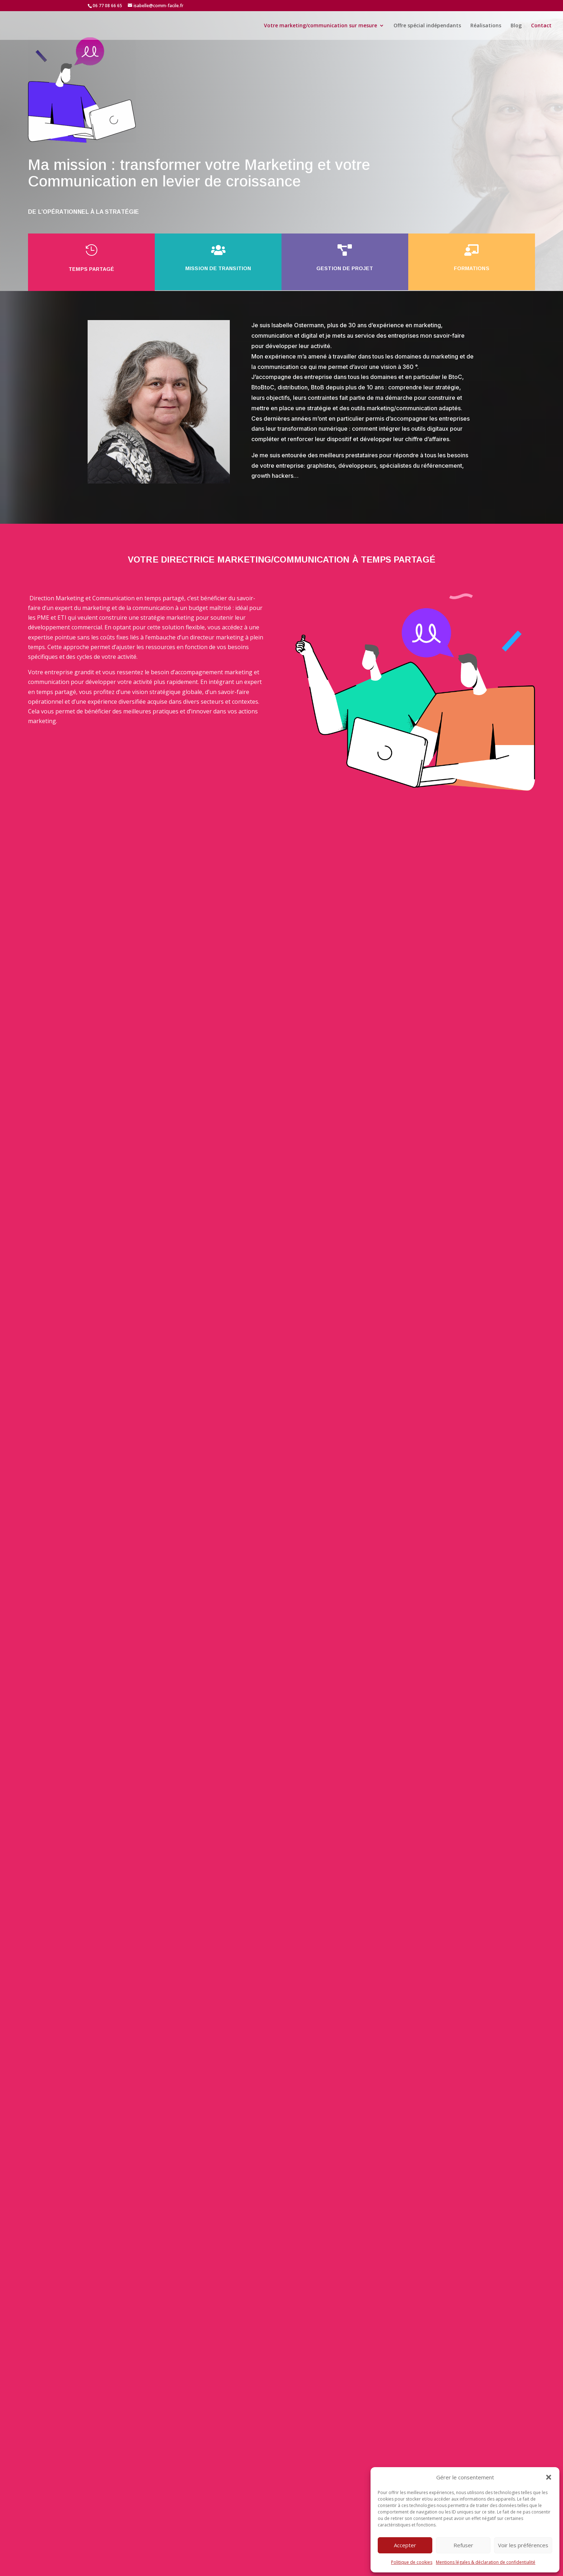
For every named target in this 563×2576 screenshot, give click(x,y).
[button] (548, 2477)
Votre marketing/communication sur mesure (320, 26)
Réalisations (485, 26)
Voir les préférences (523, 2545)
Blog (516, 26)
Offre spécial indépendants (427, 26)
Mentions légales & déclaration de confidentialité (485, 2562)
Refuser (463, 2545)
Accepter (405, 2545)
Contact (541, 26)
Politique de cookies (411, 2562)
